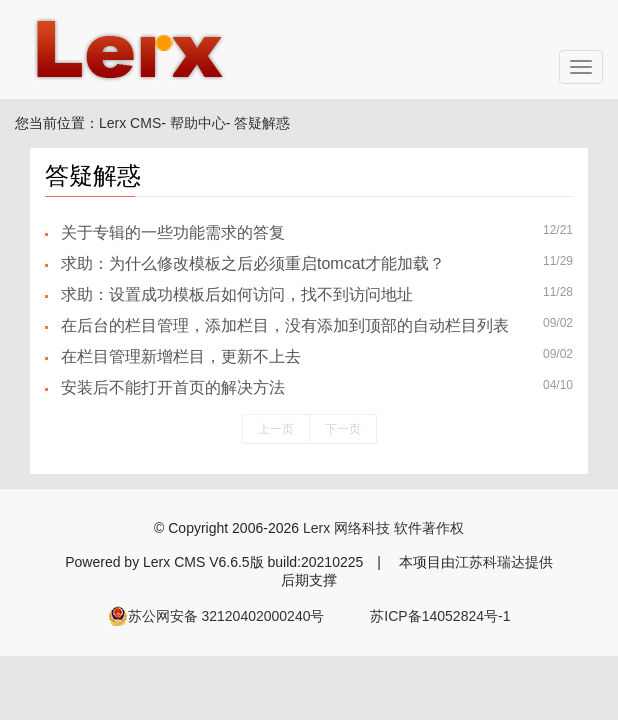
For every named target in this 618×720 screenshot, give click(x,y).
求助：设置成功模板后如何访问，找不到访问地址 (237, 294)
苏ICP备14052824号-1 (440, 616)
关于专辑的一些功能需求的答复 (173, 232)
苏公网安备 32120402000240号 (216, 616)
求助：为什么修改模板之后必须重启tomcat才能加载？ (253, 263)
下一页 (343, 429)
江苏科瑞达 (490, 562)
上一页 (276, 429)
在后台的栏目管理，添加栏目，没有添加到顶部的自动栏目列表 (285, 325)
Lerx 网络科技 (346, 528)
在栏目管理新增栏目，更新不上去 (181, 356)
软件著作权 (429, 528)
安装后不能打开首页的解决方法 (173, 387)
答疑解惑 (262, 123)
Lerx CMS (130, 123)
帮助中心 (198, 123)
